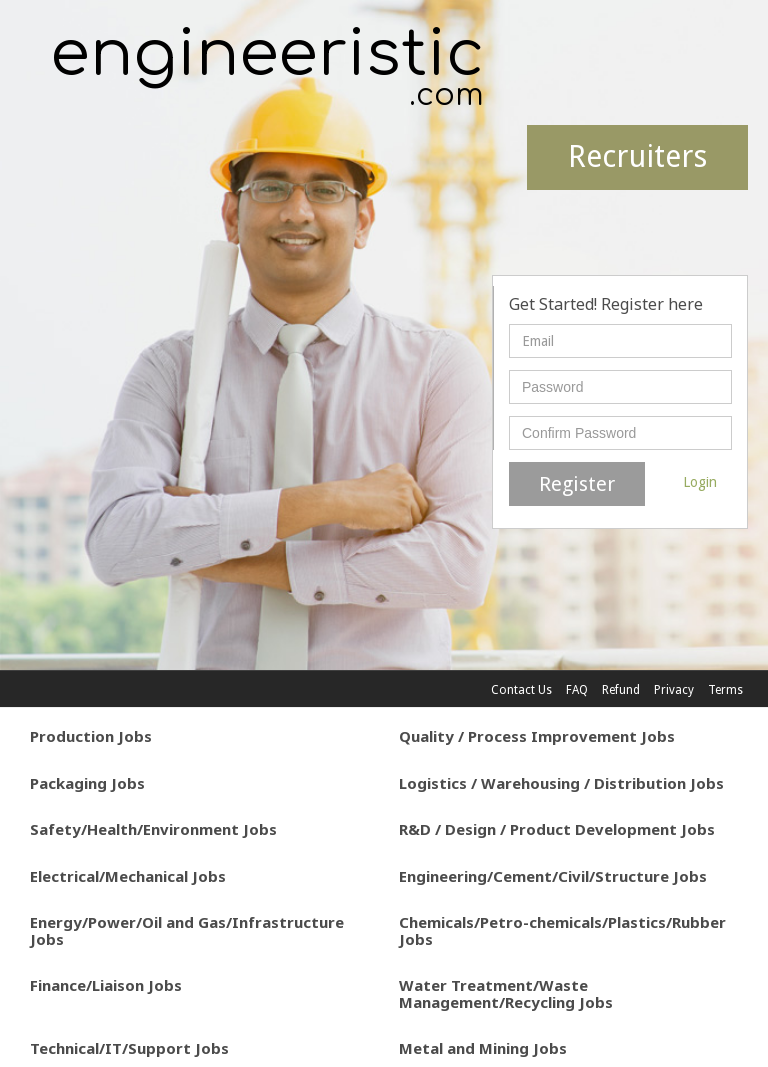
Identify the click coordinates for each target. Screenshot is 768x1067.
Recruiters (637, 156)
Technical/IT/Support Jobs (129, 1048)
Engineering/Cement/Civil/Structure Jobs (553, 876)
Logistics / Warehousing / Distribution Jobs (561, 783)
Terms (725, 690)
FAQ (577, 690)
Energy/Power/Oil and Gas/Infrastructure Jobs (187, 930)
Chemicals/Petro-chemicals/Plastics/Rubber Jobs (562, 930)
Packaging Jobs (87, 783)
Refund (621, 690)
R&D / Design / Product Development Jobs (557, 829)
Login (700, 482)
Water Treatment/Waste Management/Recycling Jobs (506, 993)
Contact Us (521, 690)
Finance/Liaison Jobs (106, 985)
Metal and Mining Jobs (483, 1048)
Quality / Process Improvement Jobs (537, 736)
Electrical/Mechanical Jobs (128, 876)
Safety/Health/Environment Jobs (153, 829)
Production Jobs (91, 736)
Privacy (674, 690)
